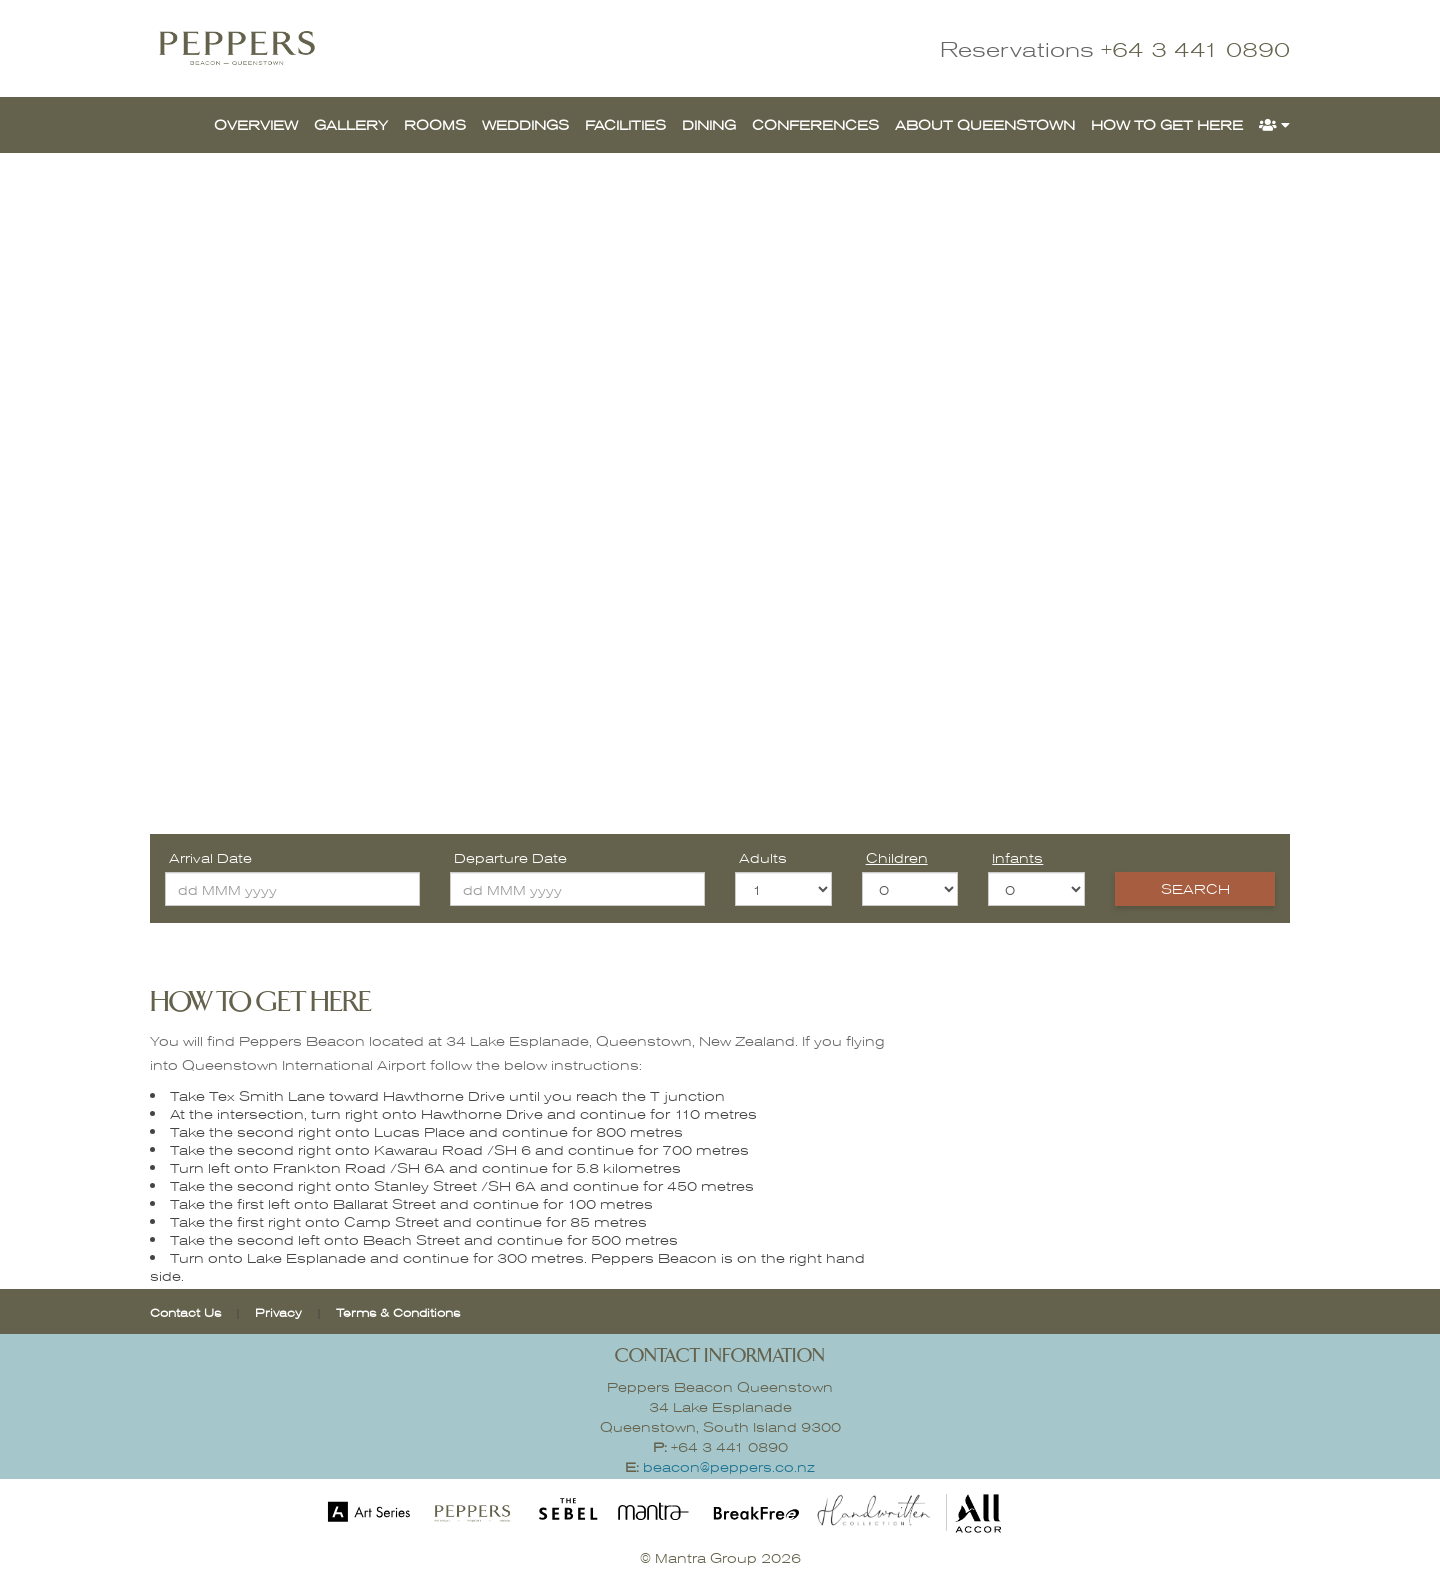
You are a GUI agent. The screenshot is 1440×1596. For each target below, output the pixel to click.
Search (1195, 888)
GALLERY (351, 124)
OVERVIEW (256, 124)
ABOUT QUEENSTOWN (985, 124)
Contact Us (185, 1312)
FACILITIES (625, 124)
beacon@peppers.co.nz (729, 1466)
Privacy (280, 1312)
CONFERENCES (815, 124)
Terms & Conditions (398, 1312)
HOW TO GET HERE (1167, 124)
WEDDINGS (525, 124)
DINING (709, 124)
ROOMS (435, 124)
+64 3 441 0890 (1195, 48)
